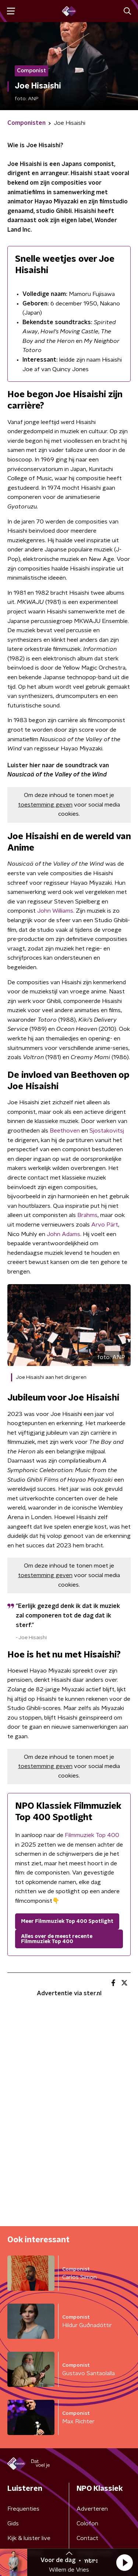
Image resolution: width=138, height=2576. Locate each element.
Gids (13, 2523)
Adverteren (92, 2509)
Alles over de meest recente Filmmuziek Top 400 (56, 1939)
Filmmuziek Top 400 (92, 1835)
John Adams (63, 1234)
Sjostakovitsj (106, 1131)
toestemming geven (45, 805)
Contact (87, 2538)
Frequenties (23, 2509)
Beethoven (65, 1131)
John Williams (55, 911)
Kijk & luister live (28, 2538)
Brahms (87, 1215)
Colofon (87, 2523)
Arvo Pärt (104, 1225)
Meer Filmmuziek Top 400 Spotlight (67, 1921)
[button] (124, 2562)
